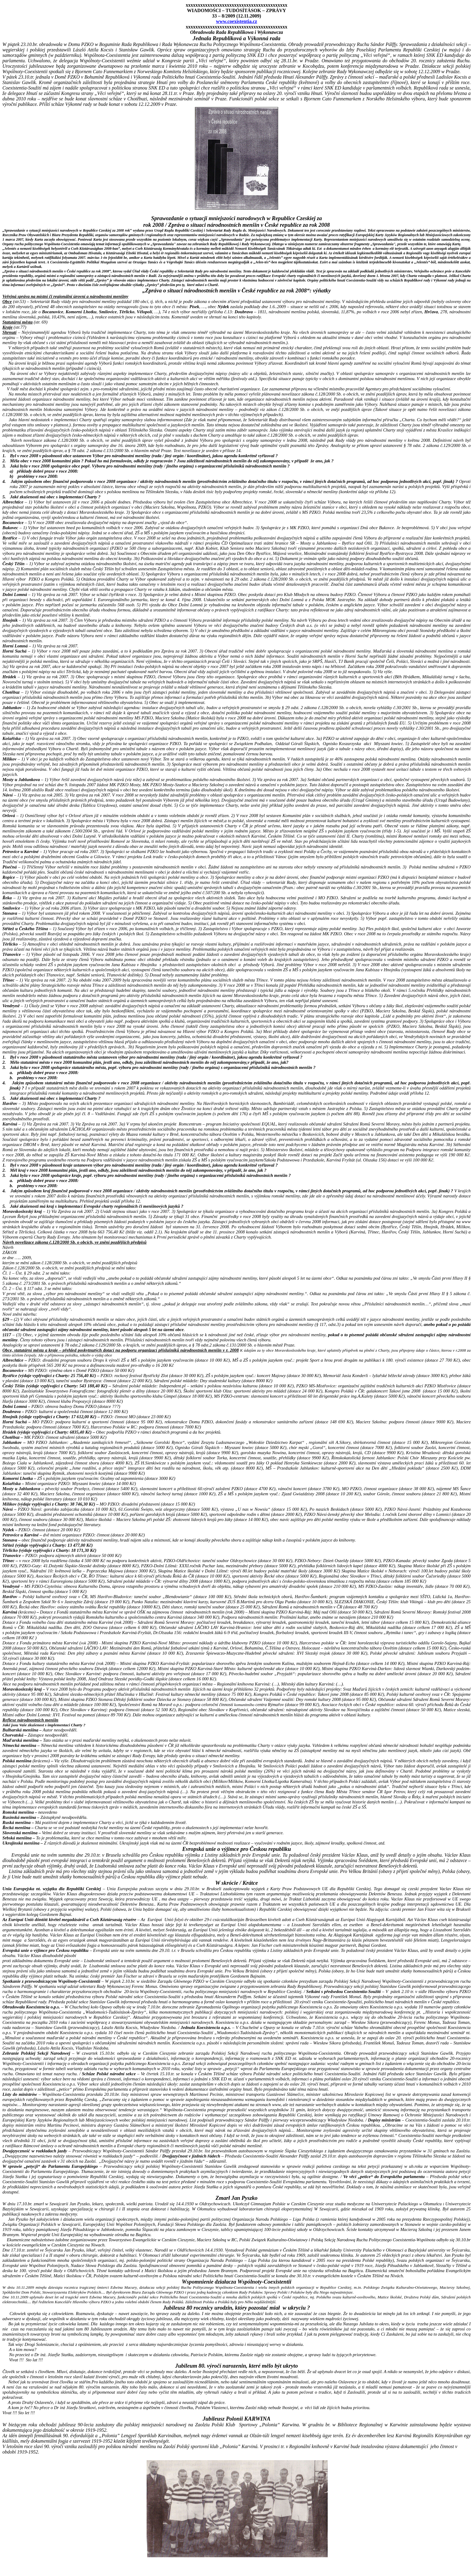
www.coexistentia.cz (236, 21)
